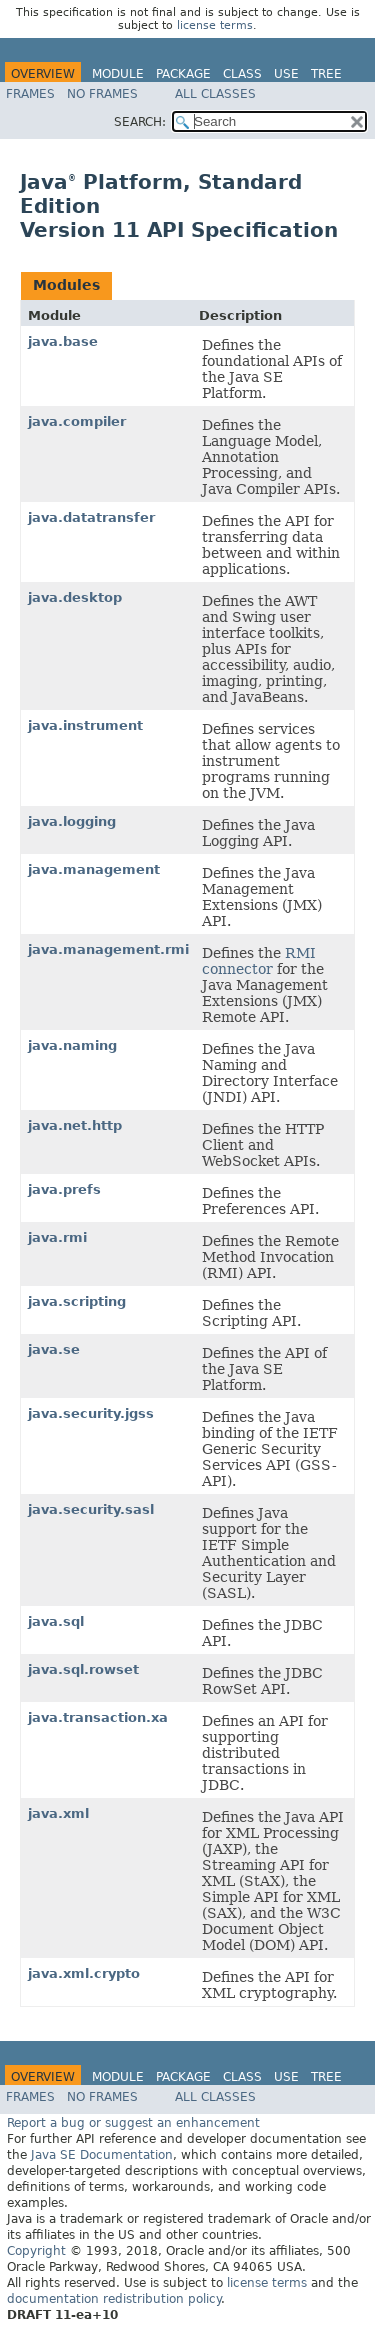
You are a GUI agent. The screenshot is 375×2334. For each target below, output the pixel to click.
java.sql (56, 1621)
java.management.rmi (108, 949)
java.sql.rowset (83, 1669)
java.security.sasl (91, 1509)
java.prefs (64, 1189)
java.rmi (57, 1237)
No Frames (102, 94)
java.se (54, 1349)
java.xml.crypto (84, 1973)
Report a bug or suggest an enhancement (133, 2123)
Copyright (36, 2251)
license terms (215, 25)
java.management (94, 869)
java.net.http (75, 1125)
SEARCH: (140, 122)
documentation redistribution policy (114, 2299)
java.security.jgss (91, 1413)
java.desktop (75, 597)
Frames (30, 94)
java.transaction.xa (98, 1717)
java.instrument (85, 725)
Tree (326, 74)
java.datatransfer (91, 517)
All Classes (215, 94)
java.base (63, 341)
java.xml (58, 1813)
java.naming (72, 1045)
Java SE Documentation (102, 2155)
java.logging (72, 821)
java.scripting (77, 1301)
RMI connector (259, 961)
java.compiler (77, 421)
